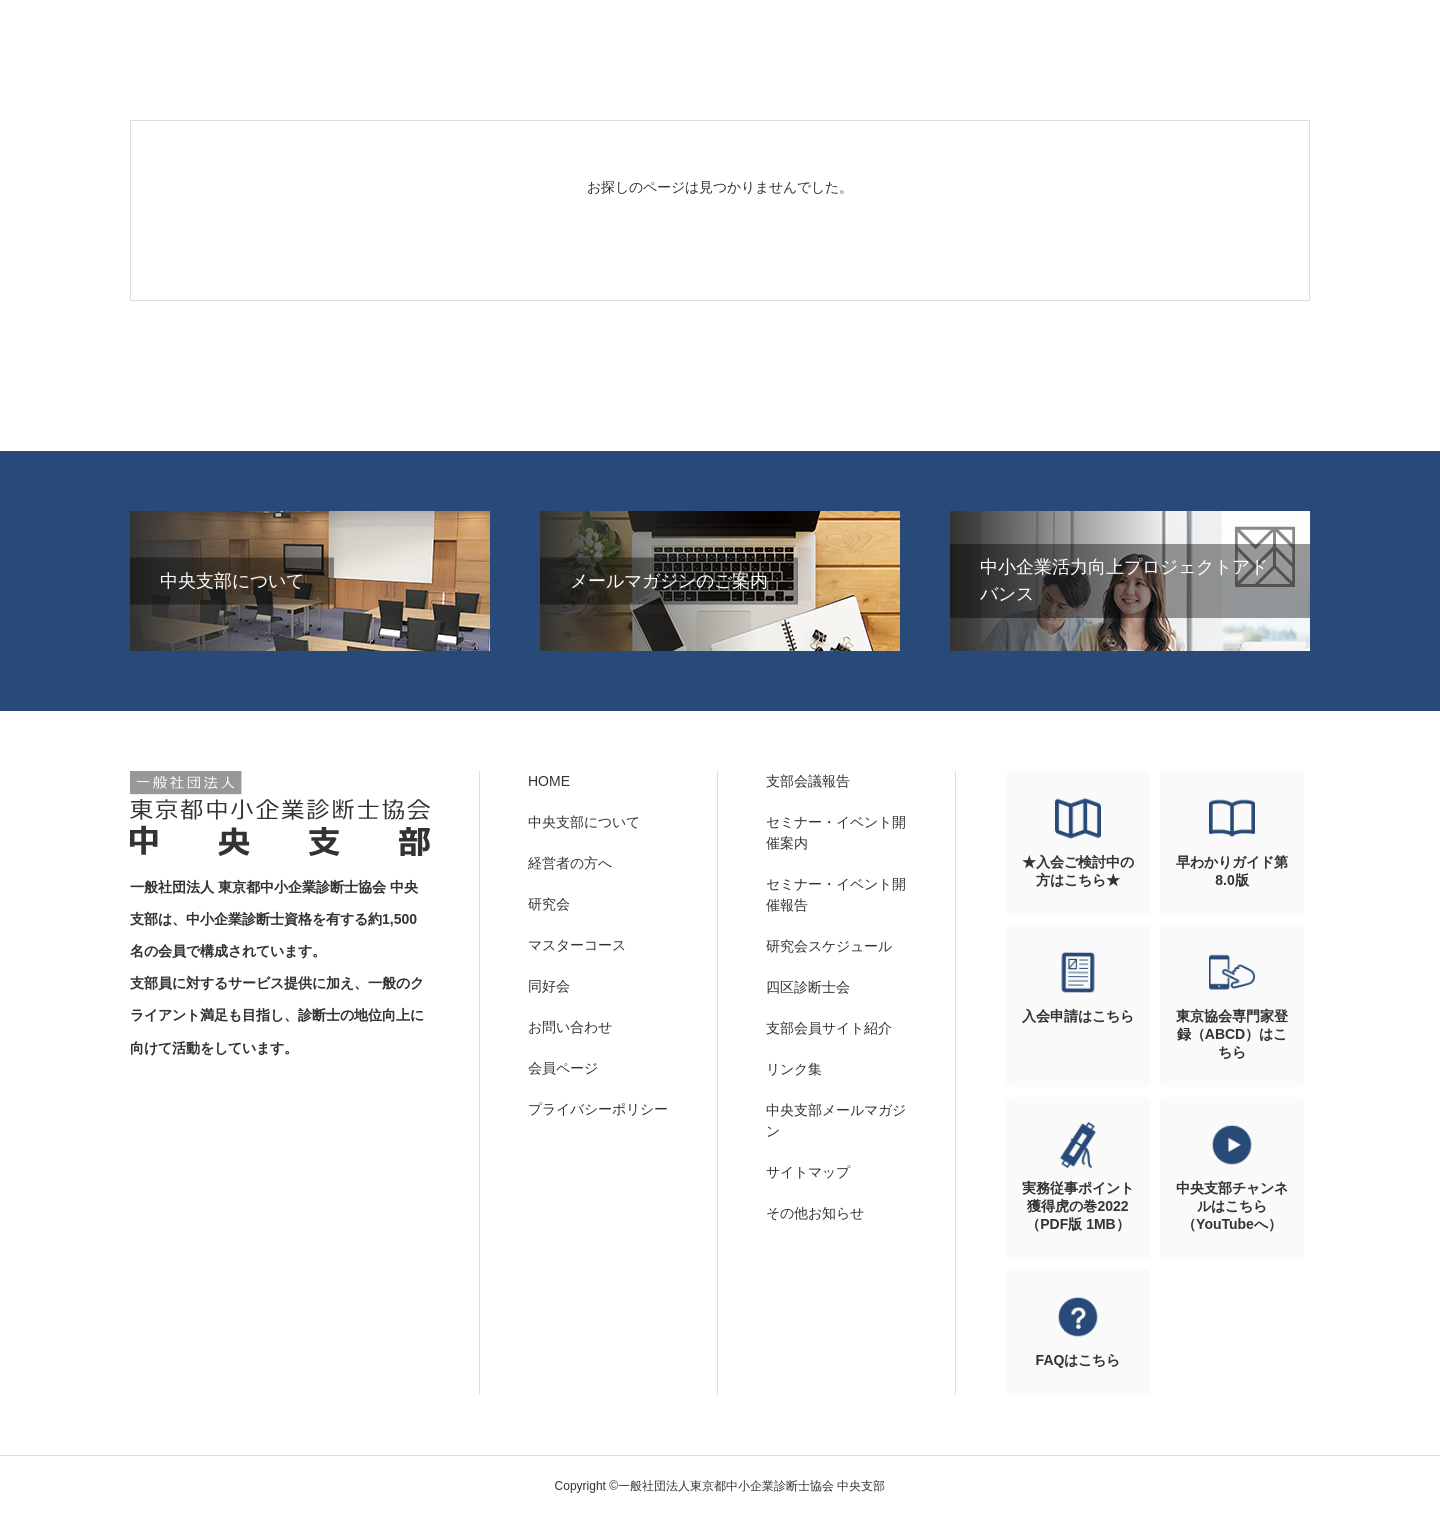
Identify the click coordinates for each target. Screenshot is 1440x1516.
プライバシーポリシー (598, 1109)
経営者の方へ (570, 863)
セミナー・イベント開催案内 (836, 832)
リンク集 (794, 1069)
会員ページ (563, 1068)
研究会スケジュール (829, 946)
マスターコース (577, 945)
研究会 (549, 904)
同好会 (549, 986)
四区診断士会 (808, 987)
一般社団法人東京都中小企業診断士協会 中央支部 (280, 813)
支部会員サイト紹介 (829, 1028)
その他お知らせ (815, 1213)
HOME (549, 781)
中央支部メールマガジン (836, 1120)
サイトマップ (808, 1172)
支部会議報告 (808, 781)
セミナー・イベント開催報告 (836, 894)
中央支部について (584, 822)
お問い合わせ (570, 1027)
